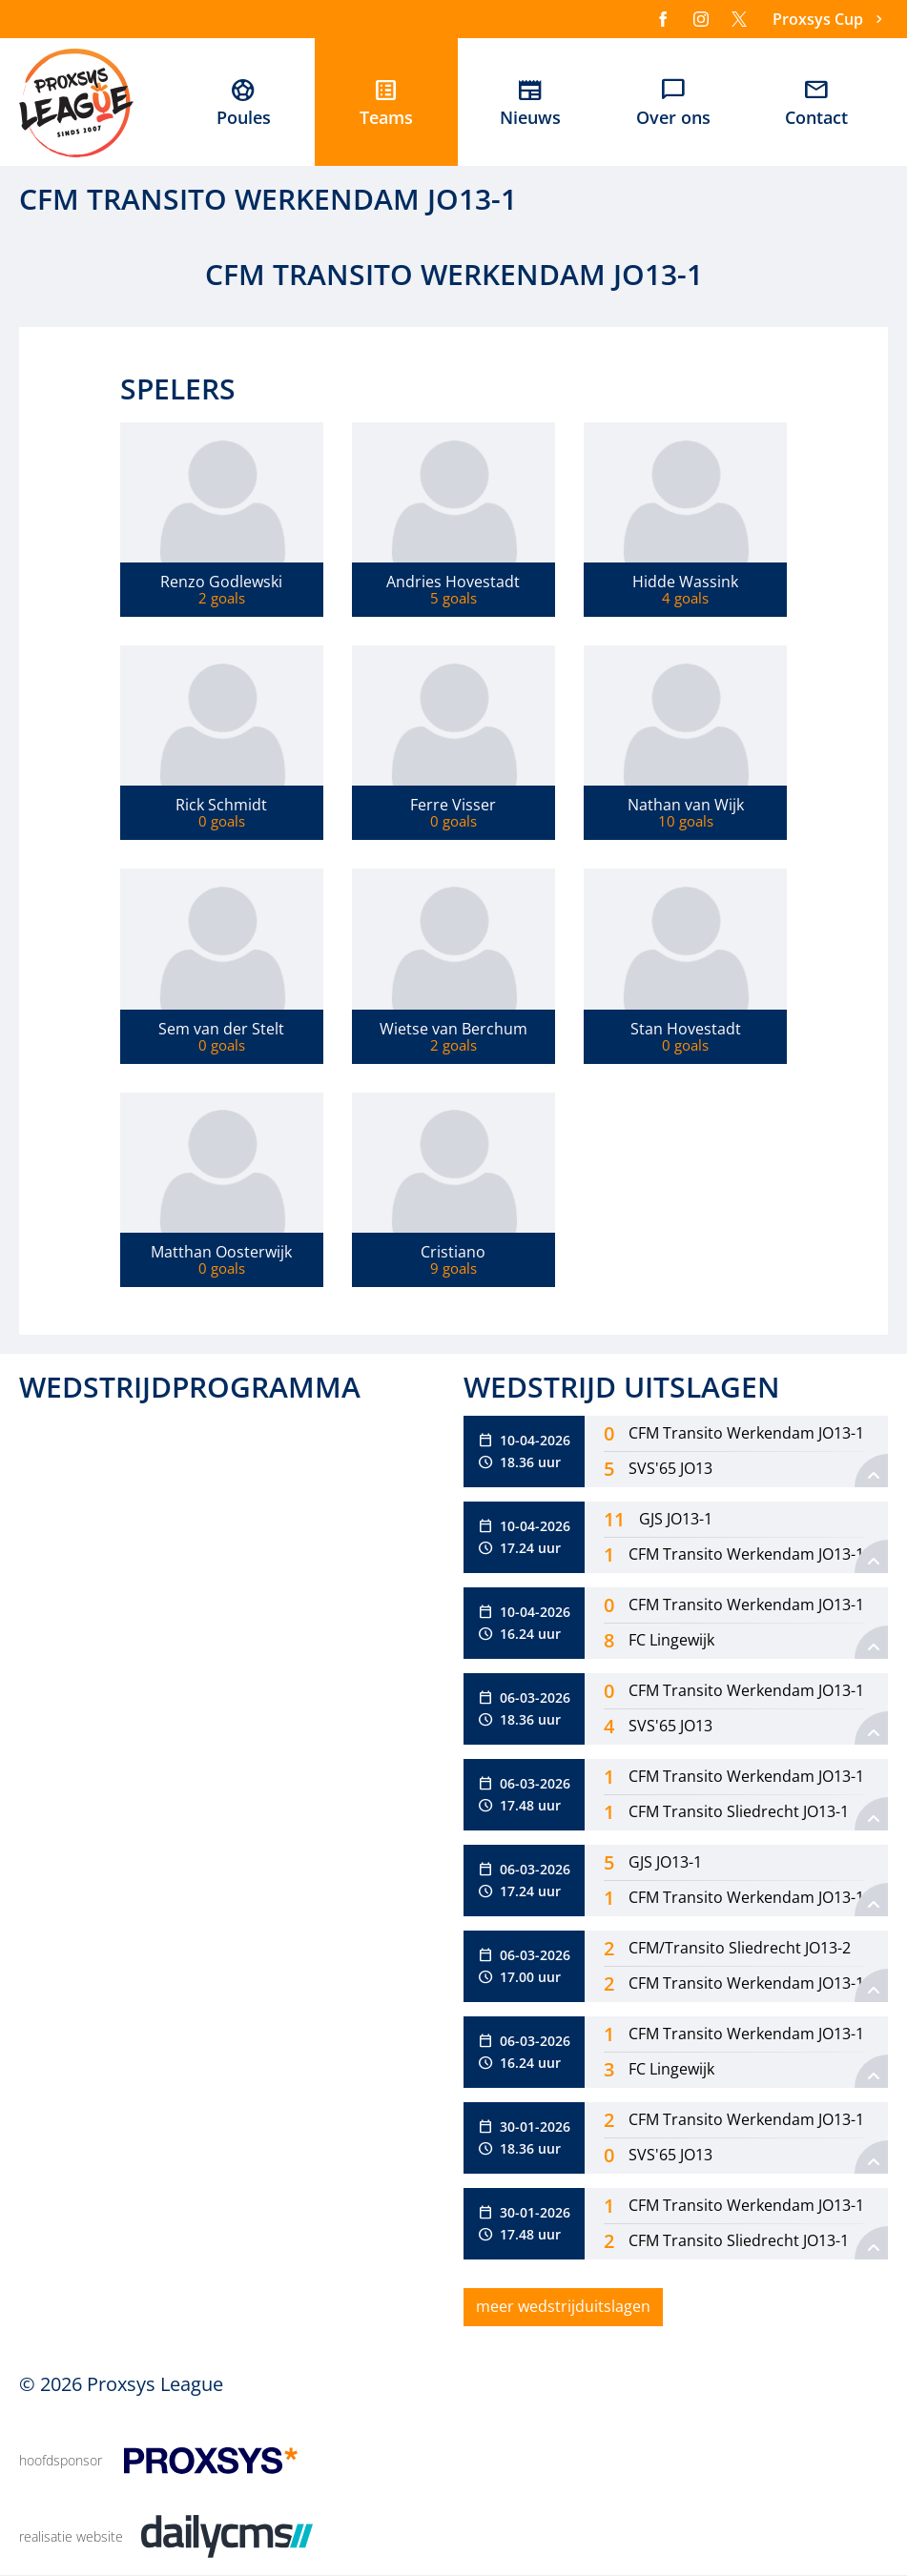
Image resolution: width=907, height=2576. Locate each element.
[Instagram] (701, 19)
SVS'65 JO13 (670, 1468)
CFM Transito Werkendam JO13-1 (746, 1432)
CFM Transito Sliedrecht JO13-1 (739, 1811)
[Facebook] (663, 19)
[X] (739, 19)
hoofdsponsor (60, 2460)
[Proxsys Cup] (830, 19)
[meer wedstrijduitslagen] (563, 2307)
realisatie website (71, 2536)
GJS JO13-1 (675, 1518)
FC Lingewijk (671, 1639)
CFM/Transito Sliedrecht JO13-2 (740, 1947)
